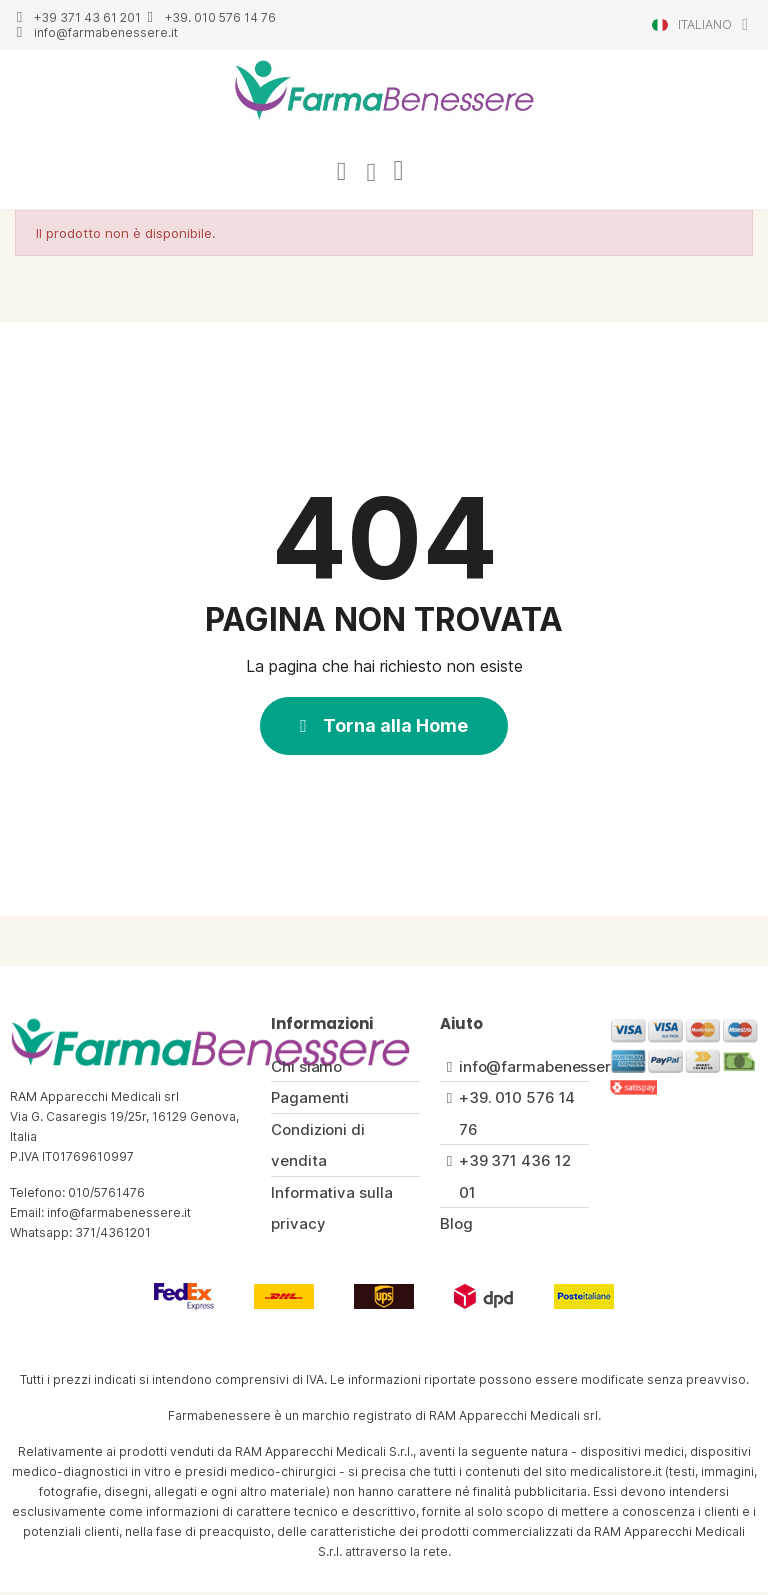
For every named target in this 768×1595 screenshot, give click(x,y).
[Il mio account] (339, 173)
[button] (384, 728)
